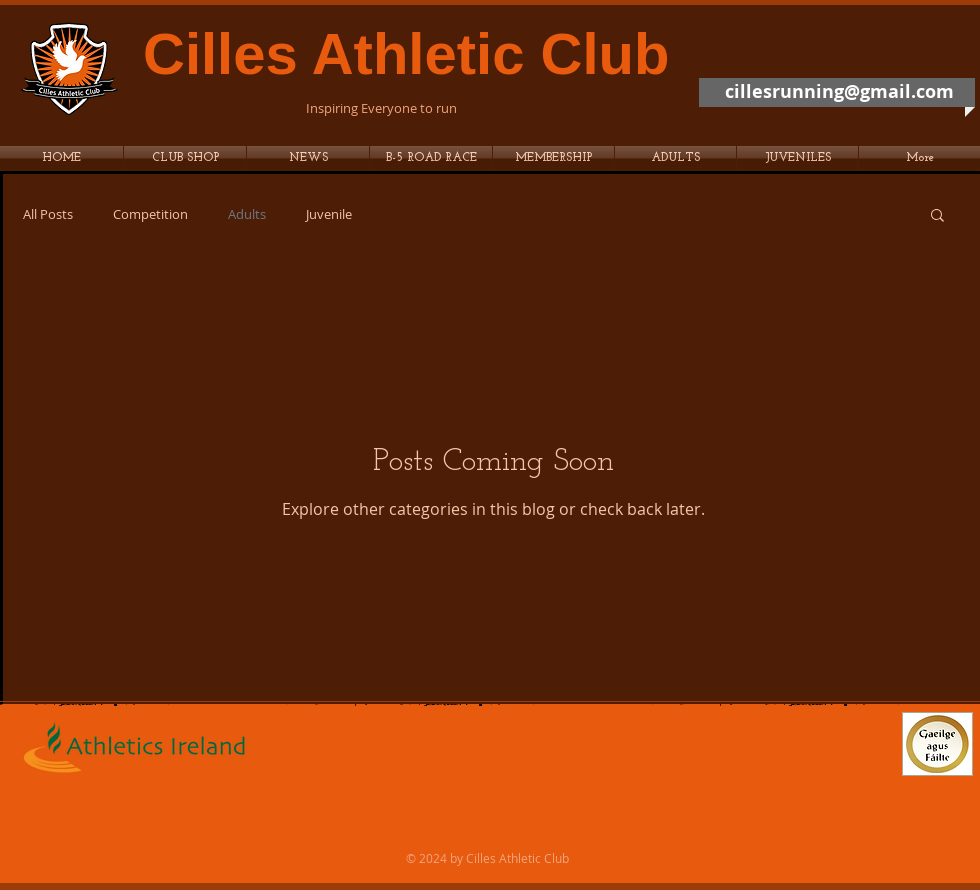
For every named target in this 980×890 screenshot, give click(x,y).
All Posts (48, 214)
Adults (247, 214)
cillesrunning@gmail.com (839, 91)
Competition (150, 214)
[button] (431, 158)
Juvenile (329, 214)
